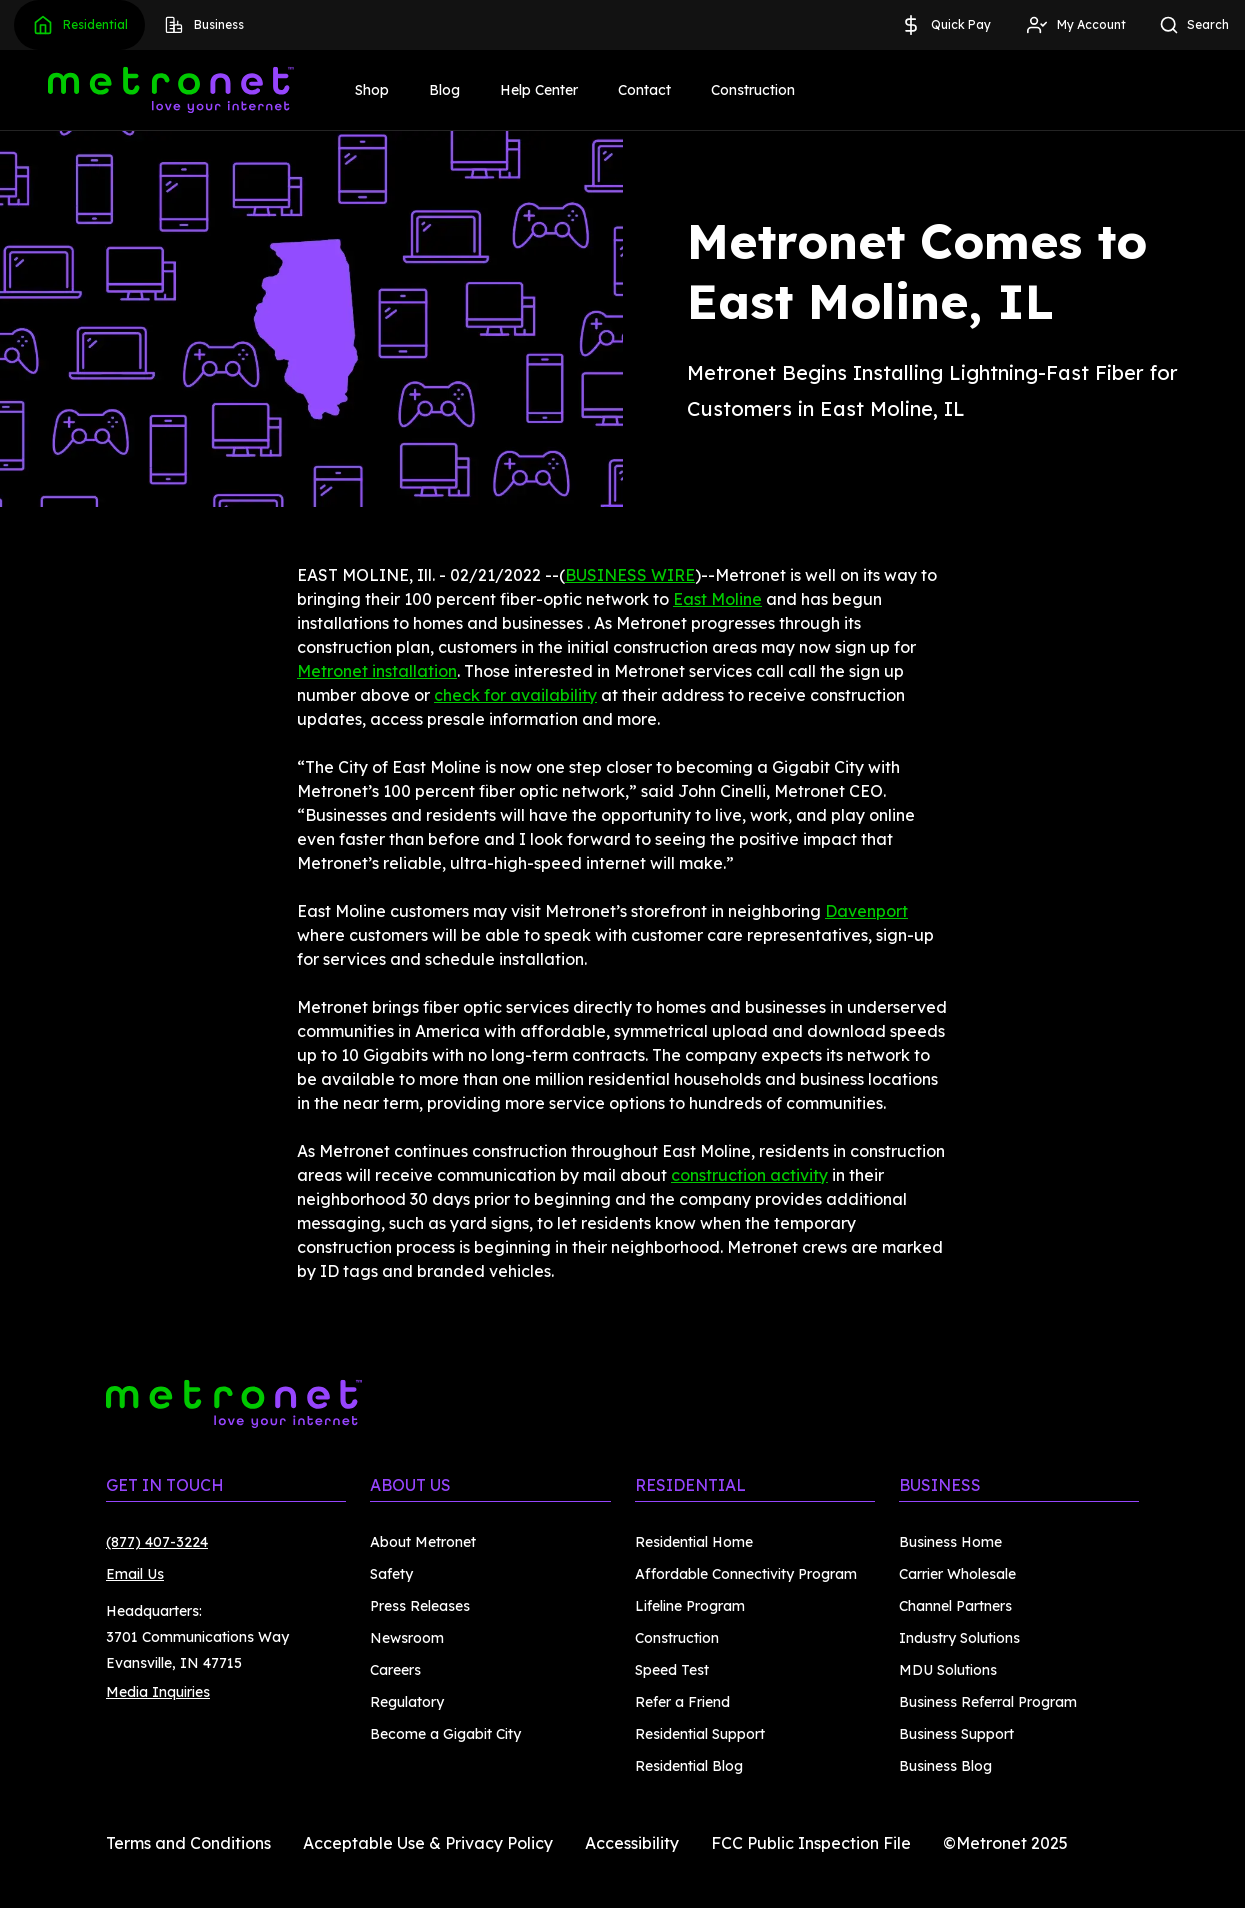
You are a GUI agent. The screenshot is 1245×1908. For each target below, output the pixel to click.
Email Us (135, 1574)
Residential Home (694, 1542)
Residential (79, 25)
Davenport (866, 911)
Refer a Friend (682, 1702)
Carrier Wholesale (957, 1574)
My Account (1075, 25)
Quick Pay (945, 25)
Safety (391, 1574)
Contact (644, 90)
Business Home (950, 1542)
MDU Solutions (948, 1670)
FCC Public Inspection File (811, 1843)
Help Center (539, 90)
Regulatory (407, 1702)
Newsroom (407, 1638)
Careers (395, 1670)
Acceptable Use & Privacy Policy (428, 1843)
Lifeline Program (690, 1606)
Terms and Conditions (188, 1843)
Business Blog (945, 1766)
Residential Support (700, 1734)
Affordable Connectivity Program (746, 1574)
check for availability (515, 695)
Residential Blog (689, 1766)
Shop (372, 90)
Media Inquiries (158, 1692)
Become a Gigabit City (445, 1734)
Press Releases (420, 1606)
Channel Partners (955, 1606)
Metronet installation (377, 671)
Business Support (956, 1734)
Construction (753, 90)
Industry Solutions (959, 1638)
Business (203, 25)
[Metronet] (171, 90)
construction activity (749, 1175)
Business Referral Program (988, 1702)
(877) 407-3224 (157, 1542)
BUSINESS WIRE (630, 575)
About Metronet (423, 1542)
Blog (444, 90)
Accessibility (632, 1843)
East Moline (717, 599)
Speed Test (672, 1670)
